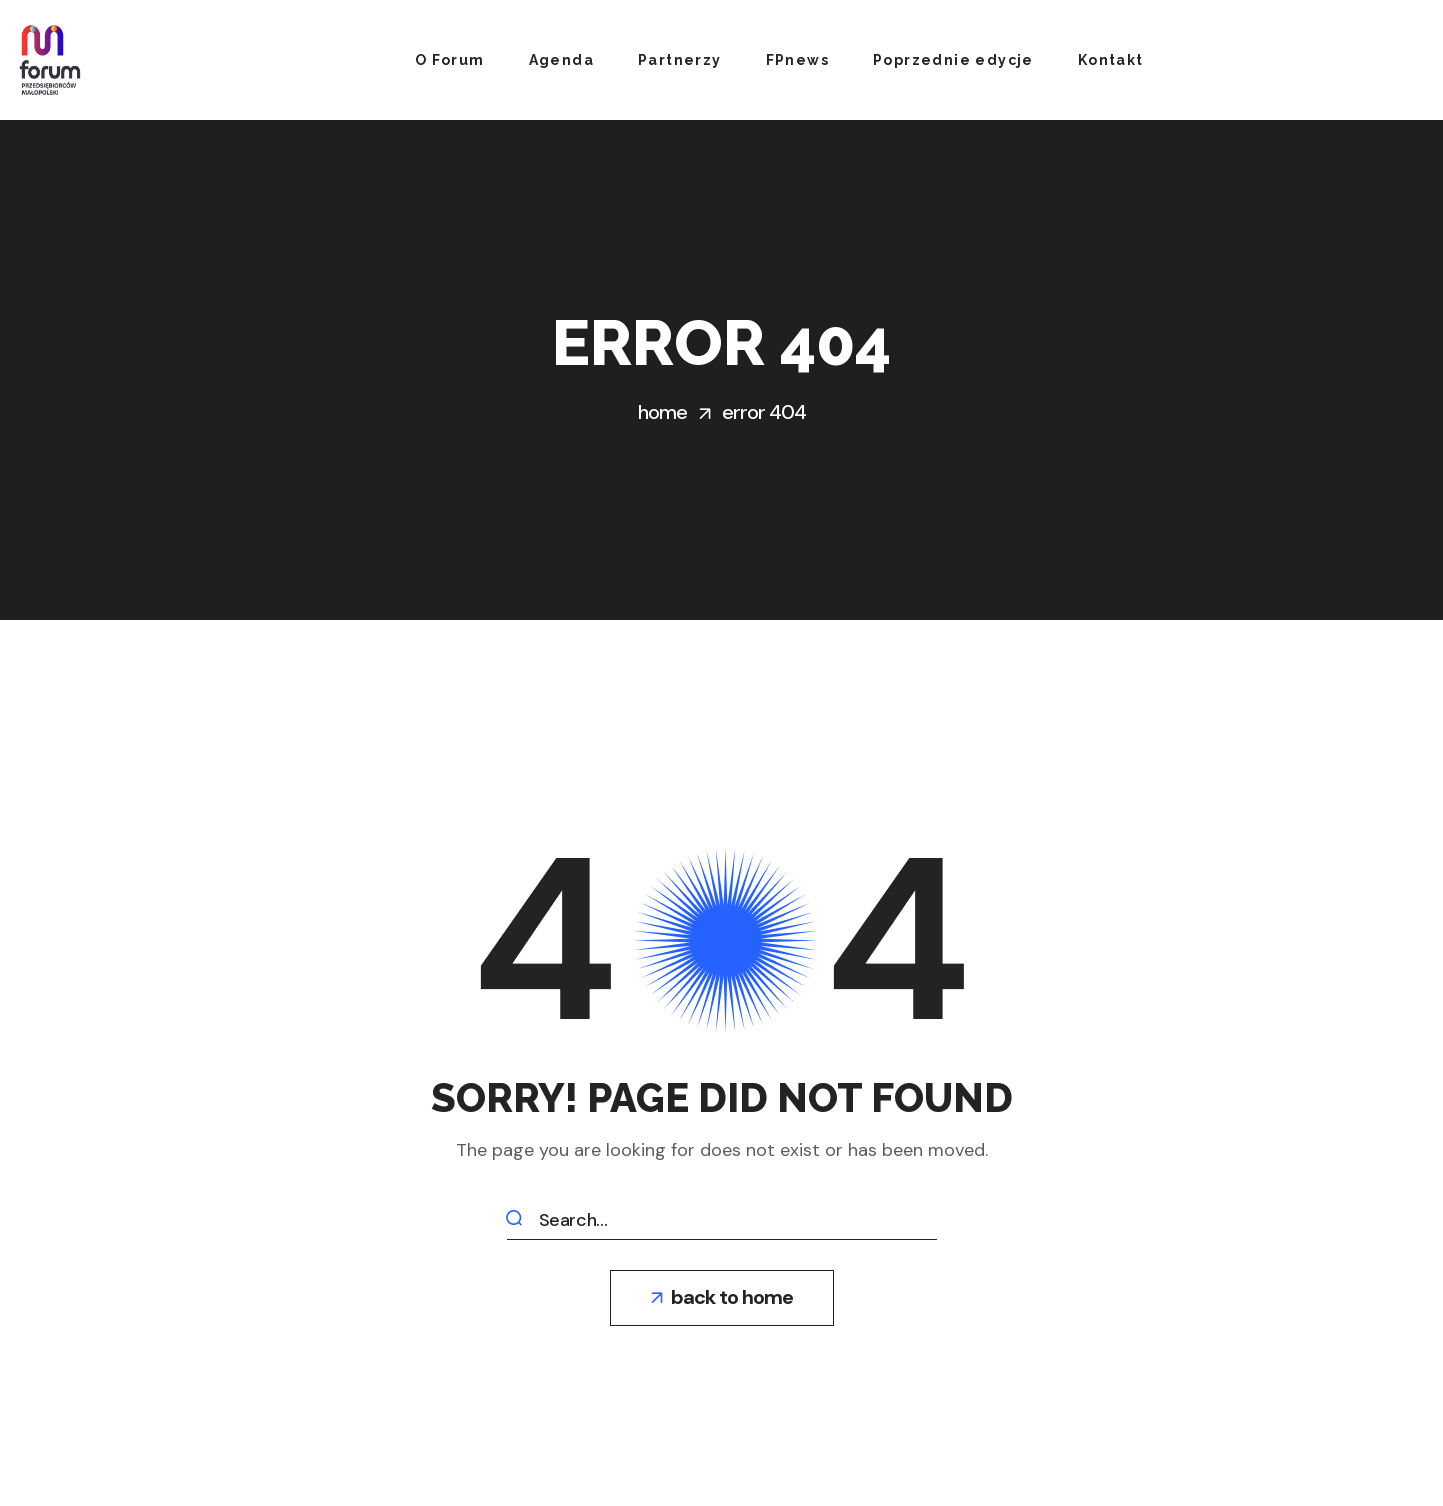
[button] (722, 1298)
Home (662, 412)
